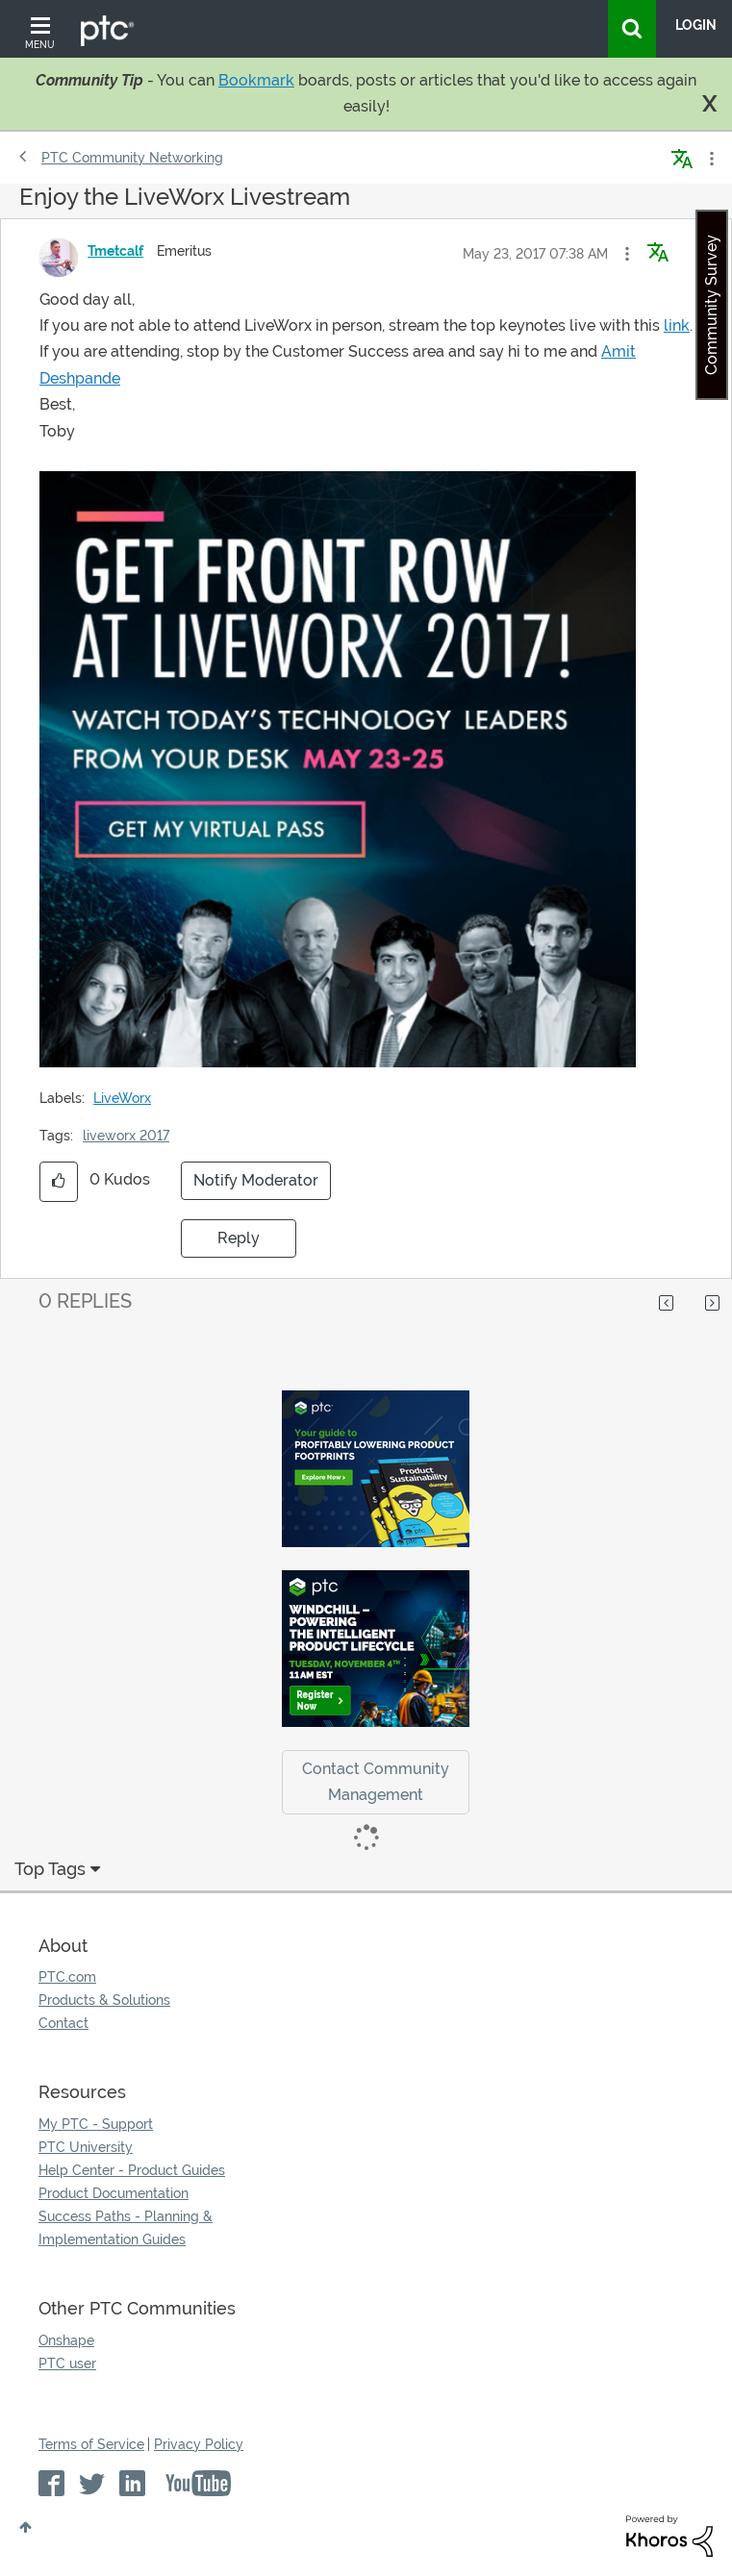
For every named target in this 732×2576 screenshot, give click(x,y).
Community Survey (711, 305)
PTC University (85, 2147)
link (677, 325)
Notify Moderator (255, 1180)
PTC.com (67, 1977)
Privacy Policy (198, 2444)
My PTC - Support (95, 2124)
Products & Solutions (104, 2000)
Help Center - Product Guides (131, 2170)
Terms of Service (91, 2444)
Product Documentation (113, 2193)
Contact (63, 2023)
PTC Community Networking (132, 157)
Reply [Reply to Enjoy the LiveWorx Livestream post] (238, 1238)
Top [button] (25, 2527)
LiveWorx (122, 1098)
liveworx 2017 (126, 1135)
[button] (627, 253)
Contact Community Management (375, 1782)
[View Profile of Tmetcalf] (115, 251)
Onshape (66, 2340)
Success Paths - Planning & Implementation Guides (125, 2228)
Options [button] (710, 158)
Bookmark (256, 80)
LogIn (696, 25)
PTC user (67, 2363)
